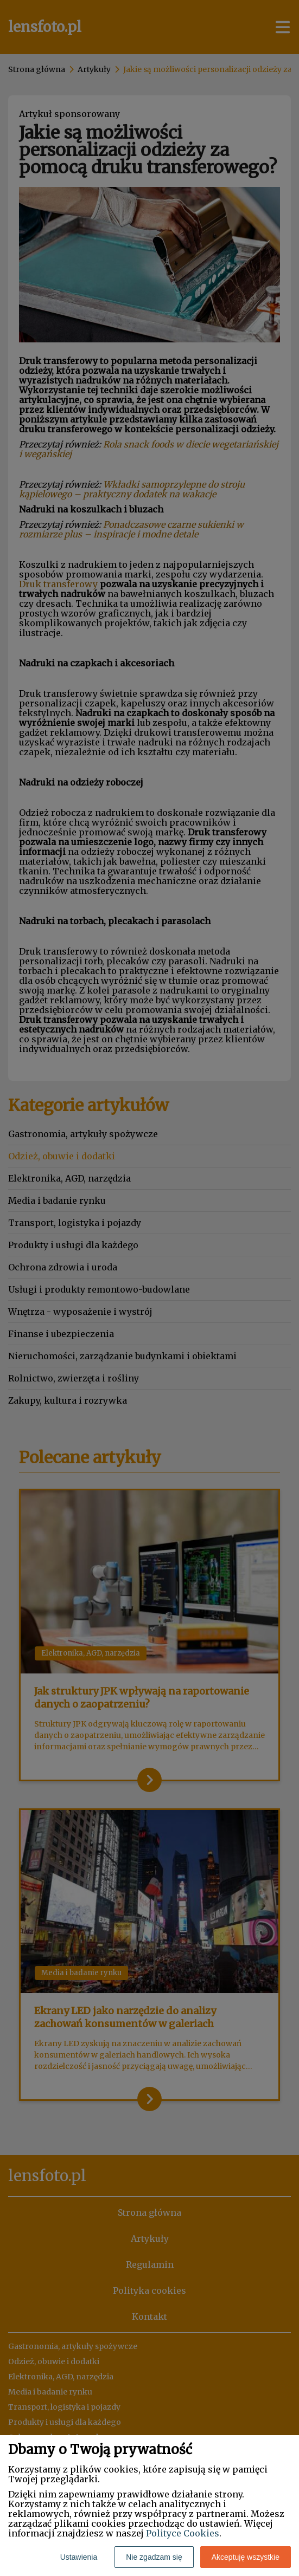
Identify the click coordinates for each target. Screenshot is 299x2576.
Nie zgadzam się (154, 2557)
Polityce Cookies (182, 2533)
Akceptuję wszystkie (245, 2557)
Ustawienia (78, 2557)
